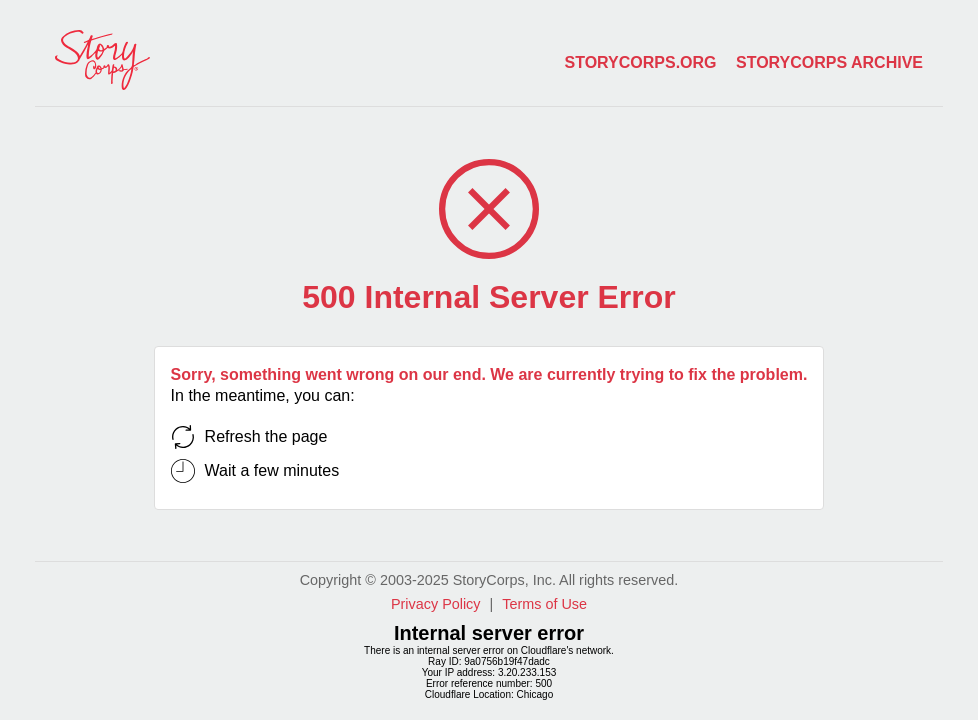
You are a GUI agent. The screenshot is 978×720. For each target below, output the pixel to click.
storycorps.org (641, 62)
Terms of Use (544, 604)
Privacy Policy (436, 604)
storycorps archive (829, 62)
